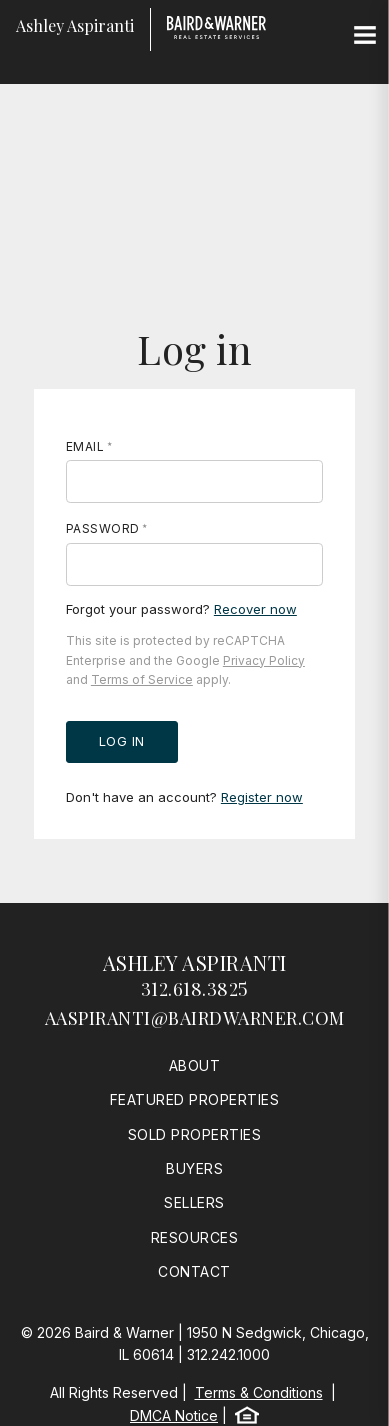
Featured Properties (195, 1099)
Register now (262, 797)
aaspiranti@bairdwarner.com (195, 1018)
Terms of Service (142, 679)
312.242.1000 (228, 1354)
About (195, 1065)
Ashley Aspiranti (195, 962)
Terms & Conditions (259, 1392)
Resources (195, 1237)
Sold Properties (195, 1134)
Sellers (194, 1202)
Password (103, 528)
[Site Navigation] (365, 36)
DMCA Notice (174, 1415)
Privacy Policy (264, 660)
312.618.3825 (195, 989)
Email (85, 446)
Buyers (194, 1168)
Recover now (255, 609)
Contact (194, 1271)
